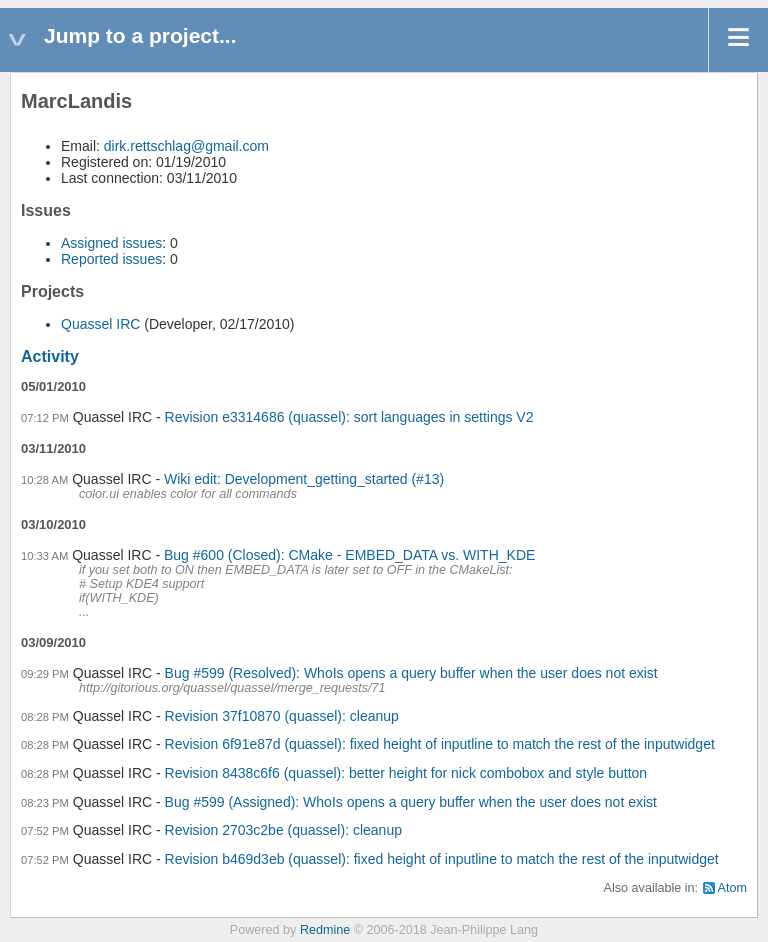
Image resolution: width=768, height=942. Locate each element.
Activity (50, 356)
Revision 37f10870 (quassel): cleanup (282, 716)
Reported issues (111, 259)
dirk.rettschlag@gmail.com (186, 146)
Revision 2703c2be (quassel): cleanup (283, 830)
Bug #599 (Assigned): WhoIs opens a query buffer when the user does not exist (411, 802)
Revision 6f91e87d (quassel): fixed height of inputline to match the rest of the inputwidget (440, 744)
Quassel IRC (100, 324)
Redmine (325, 930)
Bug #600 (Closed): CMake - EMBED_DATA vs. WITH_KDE (349, 555)
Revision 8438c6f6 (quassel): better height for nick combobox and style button (406, 773)
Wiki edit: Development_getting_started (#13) (304, 479)
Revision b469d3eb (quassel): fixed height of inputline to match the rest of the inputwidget (442, 859)
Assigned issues (111, 243)
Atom (732, 888)
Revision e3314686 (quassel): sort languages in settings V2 (349, 417)
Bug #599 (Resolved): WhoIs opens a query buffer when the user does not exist (411, 673)
